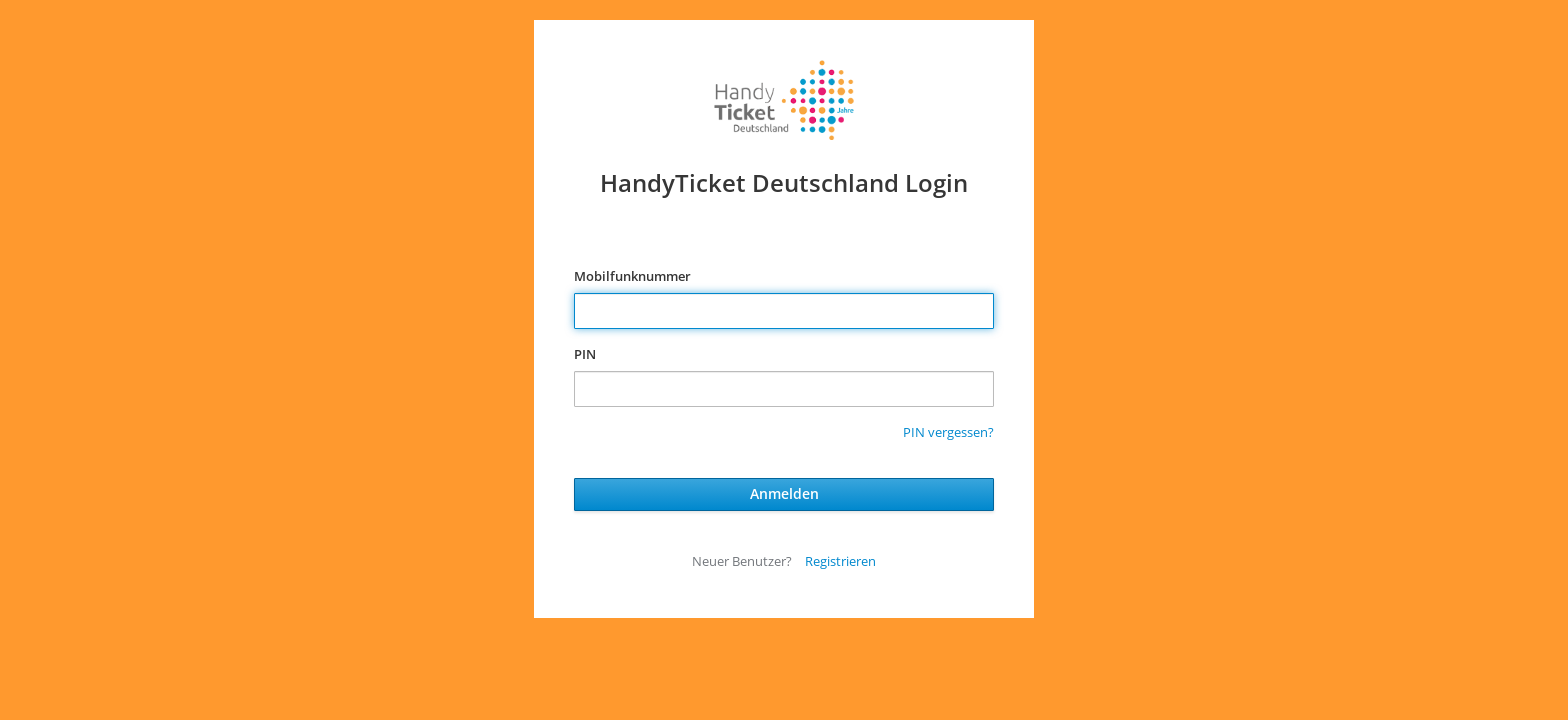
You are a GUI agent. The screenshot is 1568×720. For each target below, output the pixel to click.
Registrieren (840, 561)
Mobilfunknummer (632, 276)
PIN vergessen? (948, 432)
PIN (585, 354)
